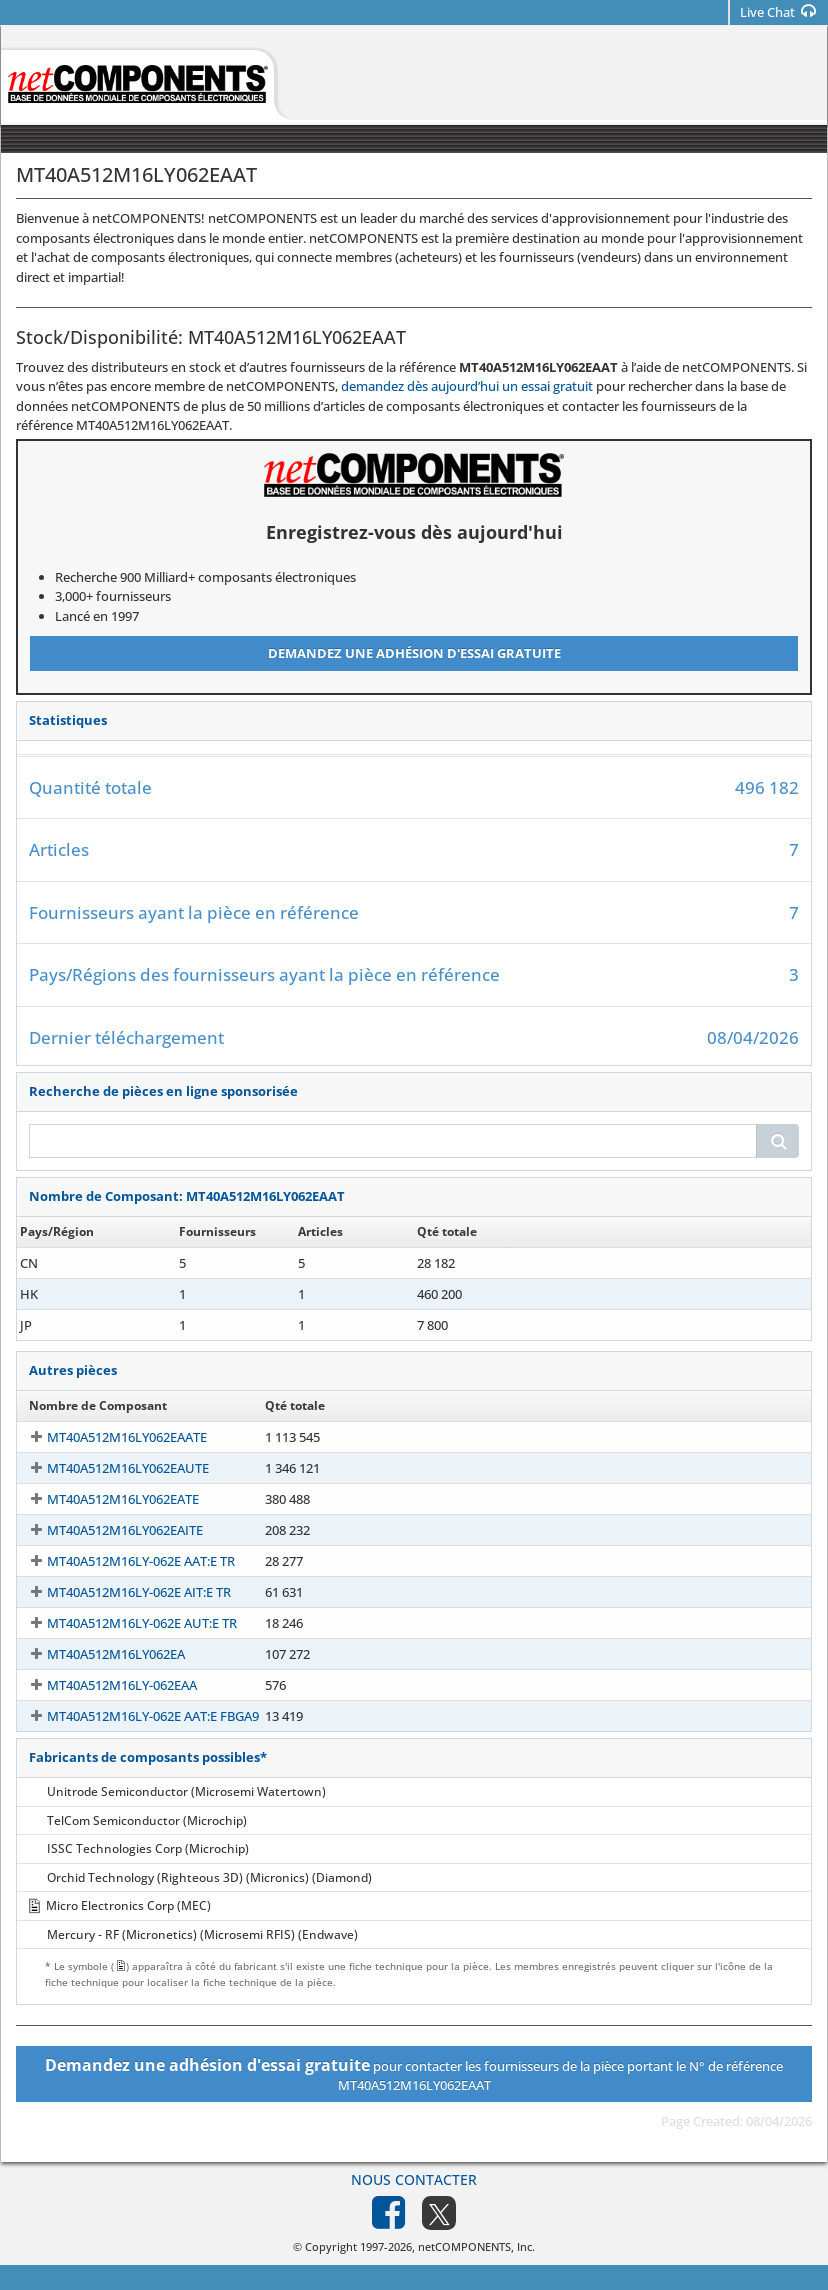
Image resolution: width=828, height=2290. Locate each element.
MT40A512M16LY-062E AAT (109, 1294)
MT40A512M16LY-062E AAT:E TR (123, 1561)
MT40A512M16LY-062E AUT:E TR (124, 1623)
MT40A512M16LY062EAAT (105, 1325)
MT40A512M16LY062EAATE (109, 1437)
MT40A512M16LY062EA (98, 1654)
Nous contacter (414, 2179)
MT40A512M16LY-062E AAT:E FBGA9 (135, 1716)
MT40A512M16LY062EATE (105, 1499)
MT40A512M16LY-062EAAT (107, 1263)
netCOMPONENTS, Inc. (476, 2246)
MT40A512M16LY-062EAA (104, 1685)
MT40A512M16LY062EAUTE (110, 1468)
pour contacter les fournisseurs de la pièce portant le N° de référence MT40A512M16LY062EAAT (414, 2074)
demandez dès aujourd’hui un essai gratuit (467, 386)
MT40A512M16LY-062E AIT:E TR (121, 1592)
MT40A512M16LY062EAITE (107, 1530)
